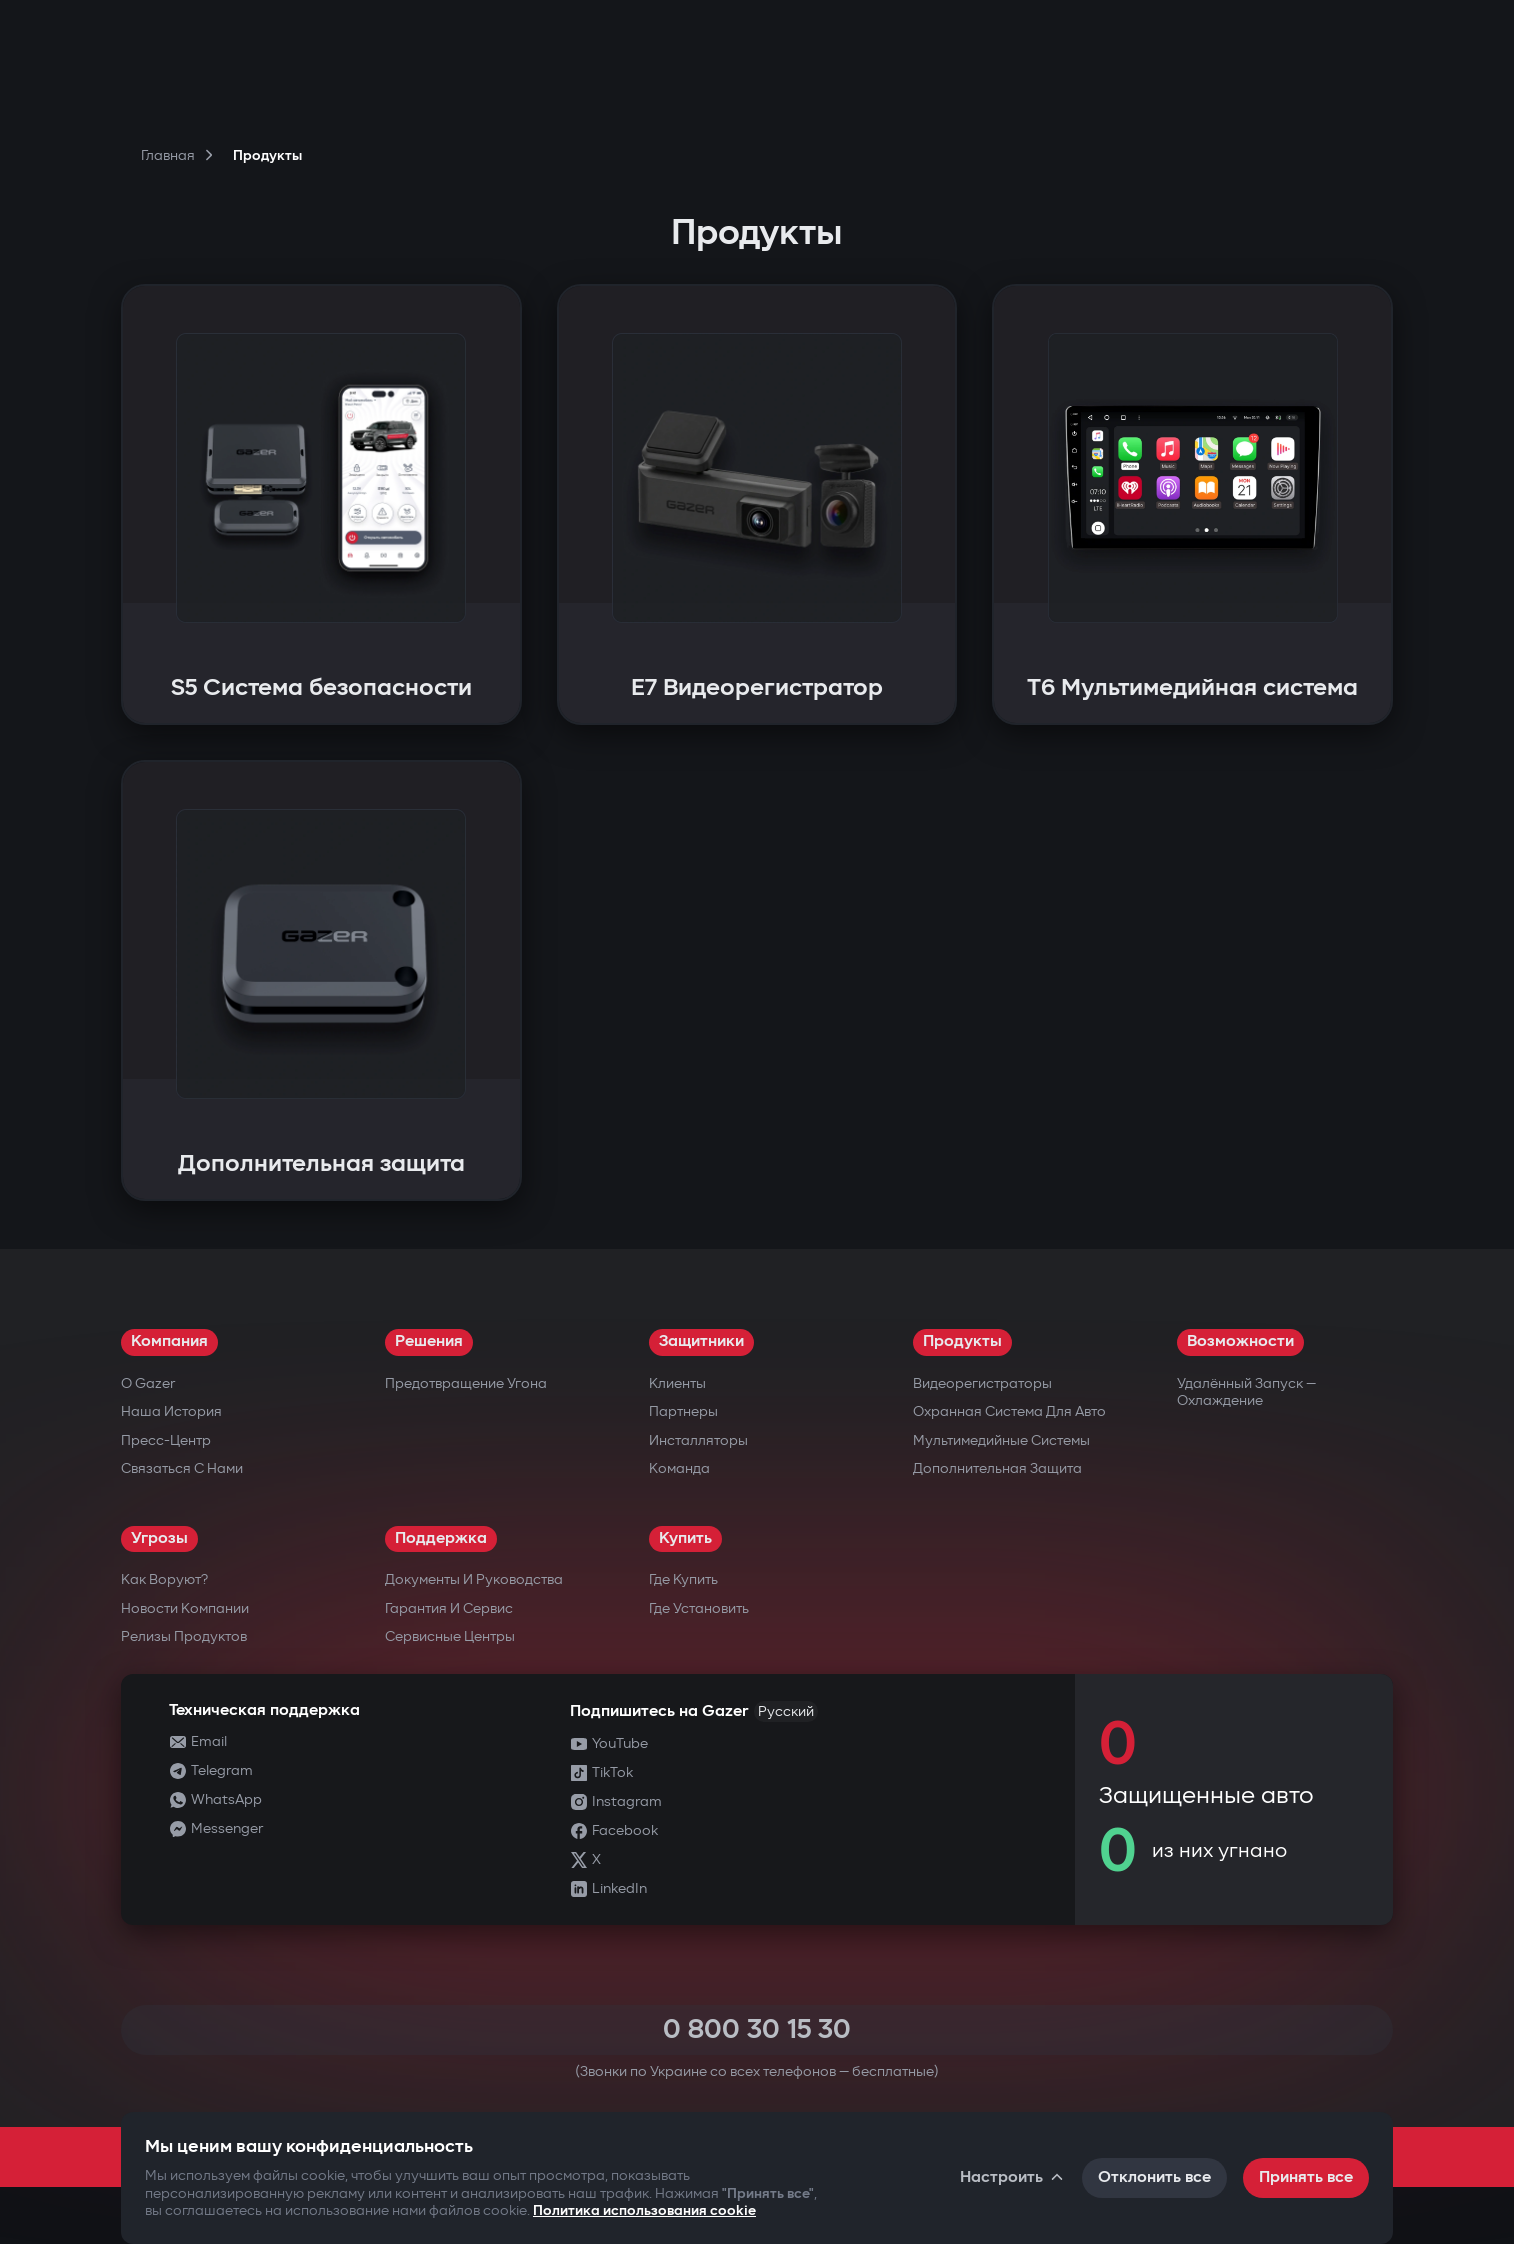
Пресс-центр (166, 1440)
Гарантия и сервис (449, 1608)
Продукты (962, 1341)
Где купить (683, 1579)
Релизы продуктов (184, 1636)
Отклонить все (1154, 2177)
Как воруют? (164, 1579)
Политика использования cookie (644, 2210)
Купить (685, 1538)
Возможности (1240, 1341)
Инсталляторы (698, 1440)
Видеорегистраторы (982, 1383)
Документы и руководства (474, 1579)
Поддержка (441, 1538)
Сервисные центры (450, 1636)
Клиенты (677, 1383)
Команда (679, 1468)
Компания (169, 1341)
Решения (429, 1341)
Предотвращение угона (466, 1383)
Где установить (699, 1608)
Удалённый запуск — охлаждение (1246, 1392)
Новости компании (185, 1608)
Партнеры (683, 1411)
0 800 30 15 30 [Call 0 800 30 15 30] (757, 2029)
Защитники (701, 1341)
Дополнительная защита (997, 1468)
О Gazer (148, 1383)
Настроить (1013, 2177)
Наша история (171, 1411)
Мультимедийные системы (1001, 1440)
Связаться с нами (182, 1468)
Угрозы (159, 1538)
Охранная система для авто (1009, 1411)
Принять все (1306, 2177)
